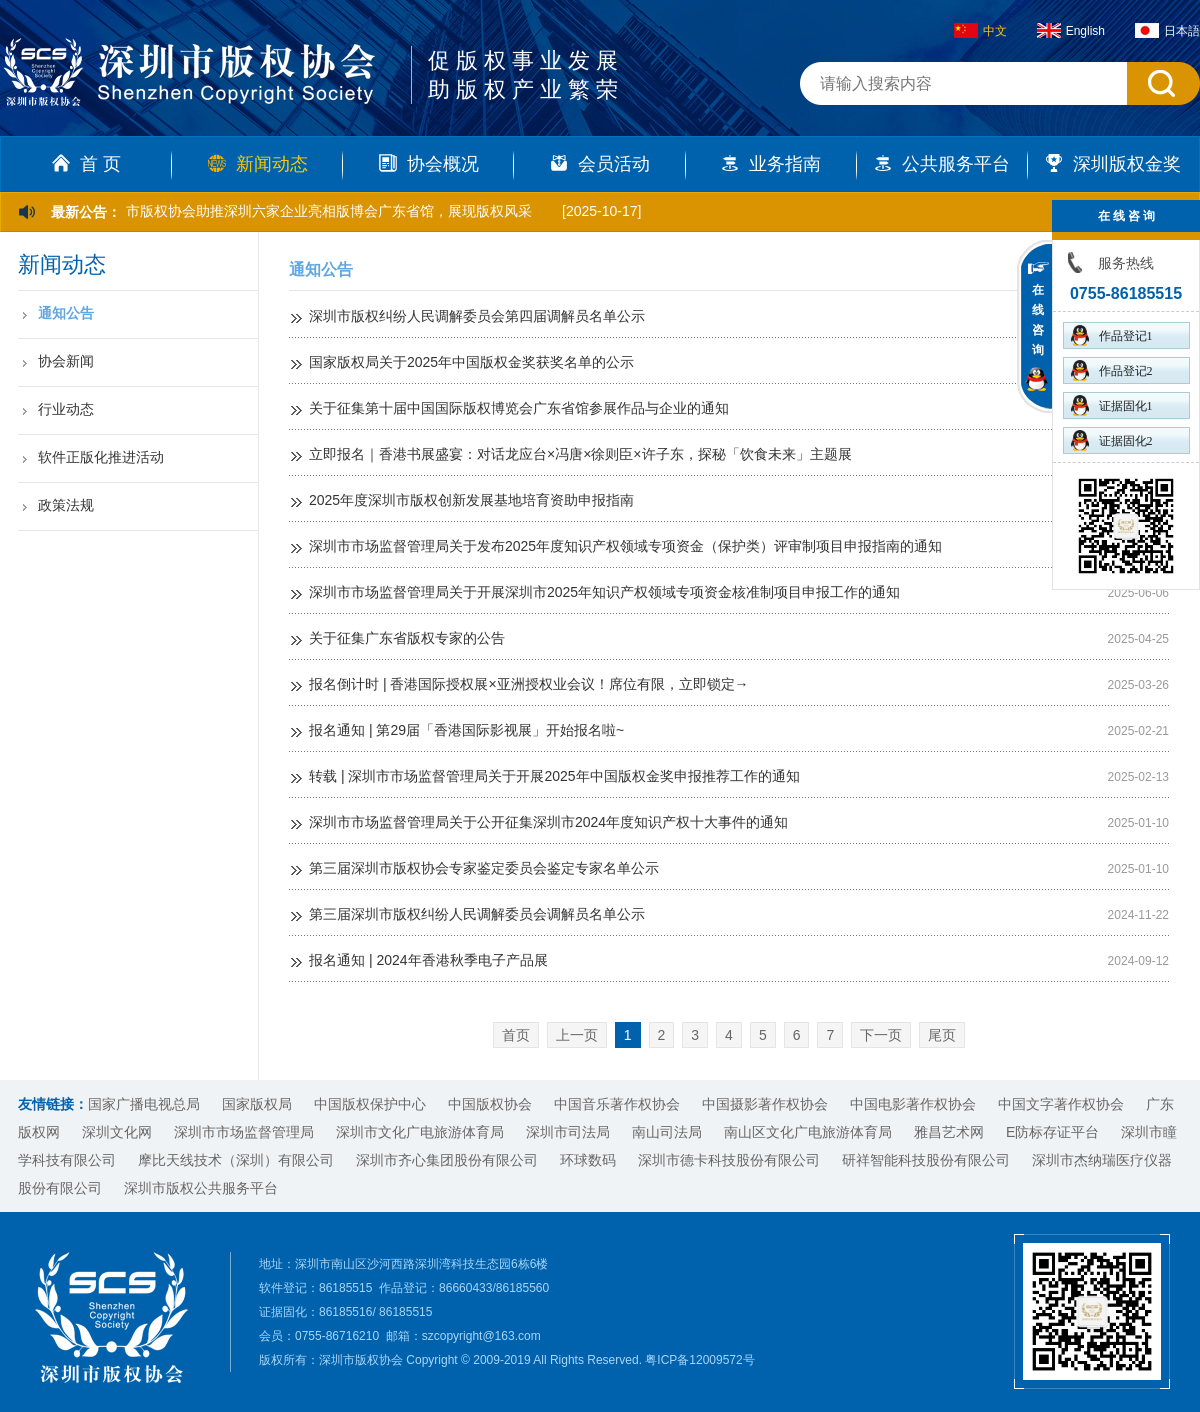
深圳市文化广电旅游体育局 (420, 1132)
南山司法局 (667, 1132)
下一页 (881, 1035)
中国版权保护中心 (370, 1104)
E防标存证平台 (1052, 1132)
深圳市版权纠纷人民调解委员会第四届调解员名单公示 (477, 316)
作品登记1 (1112, 335)
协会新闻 (66, 361)
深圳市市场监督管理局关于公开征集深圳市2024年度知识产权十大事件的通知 (548, 822)
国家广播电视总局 (144, 1104)
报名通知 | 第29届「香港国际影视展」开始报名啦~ (466, 730)
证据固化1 (1112, 405)
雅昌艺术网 (949, 1132)
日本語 (1167, 31)
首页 (516, 1035)
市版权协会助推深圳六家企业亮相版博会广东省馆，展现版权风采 (329, 211)
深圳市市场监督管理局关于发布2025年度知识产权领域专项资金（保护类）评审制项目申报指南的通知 (625, 546)
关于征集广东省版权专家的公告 (407, 638)
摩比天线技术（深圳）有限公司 (236, 1160)
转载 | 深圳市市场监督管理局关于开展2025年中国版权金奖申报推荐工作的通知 (554, 776)
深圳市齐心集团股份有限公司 (447, 1160)
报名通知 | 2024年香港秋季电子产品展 (428, 960)
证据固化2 (1112, 440)
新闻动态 (258, 164)
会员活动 (600, 164)
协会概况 (429, 164)
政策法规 (66, 505)
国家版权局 (257, 1104)
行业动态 (66, 409)
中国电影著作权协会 (913, 1104)
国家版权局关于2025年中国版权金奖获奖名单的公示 (471, 362)
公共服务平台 (942, 164)
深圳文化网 (117, 1132)
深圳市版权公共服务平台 (201, 1188)
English (1071, 31)
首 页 (86, 164)
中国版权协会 (490, 1104)
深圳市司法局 (568, 1132)
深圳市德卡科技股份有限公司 (729, 1160)
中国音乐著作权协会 (617, 1104)
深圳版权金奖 (1113, 164)
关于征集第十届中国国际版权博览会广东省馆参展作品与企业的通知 (519, 408)
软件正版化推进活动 (101, 457)
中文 (980, 31)
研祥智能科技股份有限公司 (926, 1160)
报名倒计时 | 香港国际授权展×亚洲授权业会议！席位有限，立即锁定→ (529, 684)
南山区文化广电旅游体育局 (808, 1132)
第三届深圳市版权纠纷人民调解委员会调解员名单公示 (477, 914)
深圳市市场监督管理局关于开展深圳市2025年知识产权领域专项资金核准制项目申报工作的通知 (604, 592)
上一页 (577, 1035)
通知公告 (66, 313)
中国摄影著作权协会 (765, 1104)
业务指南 (771, 164)
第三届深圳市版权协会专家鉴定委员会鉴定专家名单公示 (484, 868)
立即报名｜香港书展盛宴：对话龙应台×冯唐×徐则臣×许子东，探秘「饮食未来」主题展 (580, 454)
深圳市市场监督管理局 (244, 1132)
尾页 (942, 1035)
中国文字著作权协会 (1061, 1104)
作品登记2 (1112, 370)
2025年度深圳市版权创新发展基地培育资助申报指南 (471, 500)
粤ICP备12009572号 (699, 1360)
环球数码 (588, 1160)
